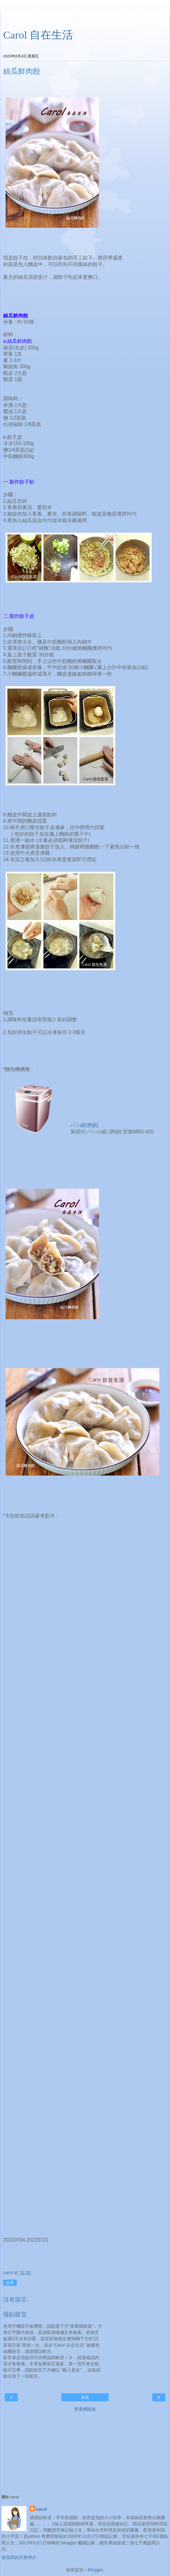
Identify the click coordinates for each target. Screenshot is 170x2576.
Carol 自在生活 (38, 35)
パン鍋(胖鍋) (84, 1125)
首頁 (85, 2397)
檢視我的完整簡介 (19, 2557)
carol (41, 2509)
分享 (10, 2282)
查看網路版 (85, 2409)
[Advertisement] (85, 17)
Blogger (95, 2569)
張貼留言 (15, 2314)
